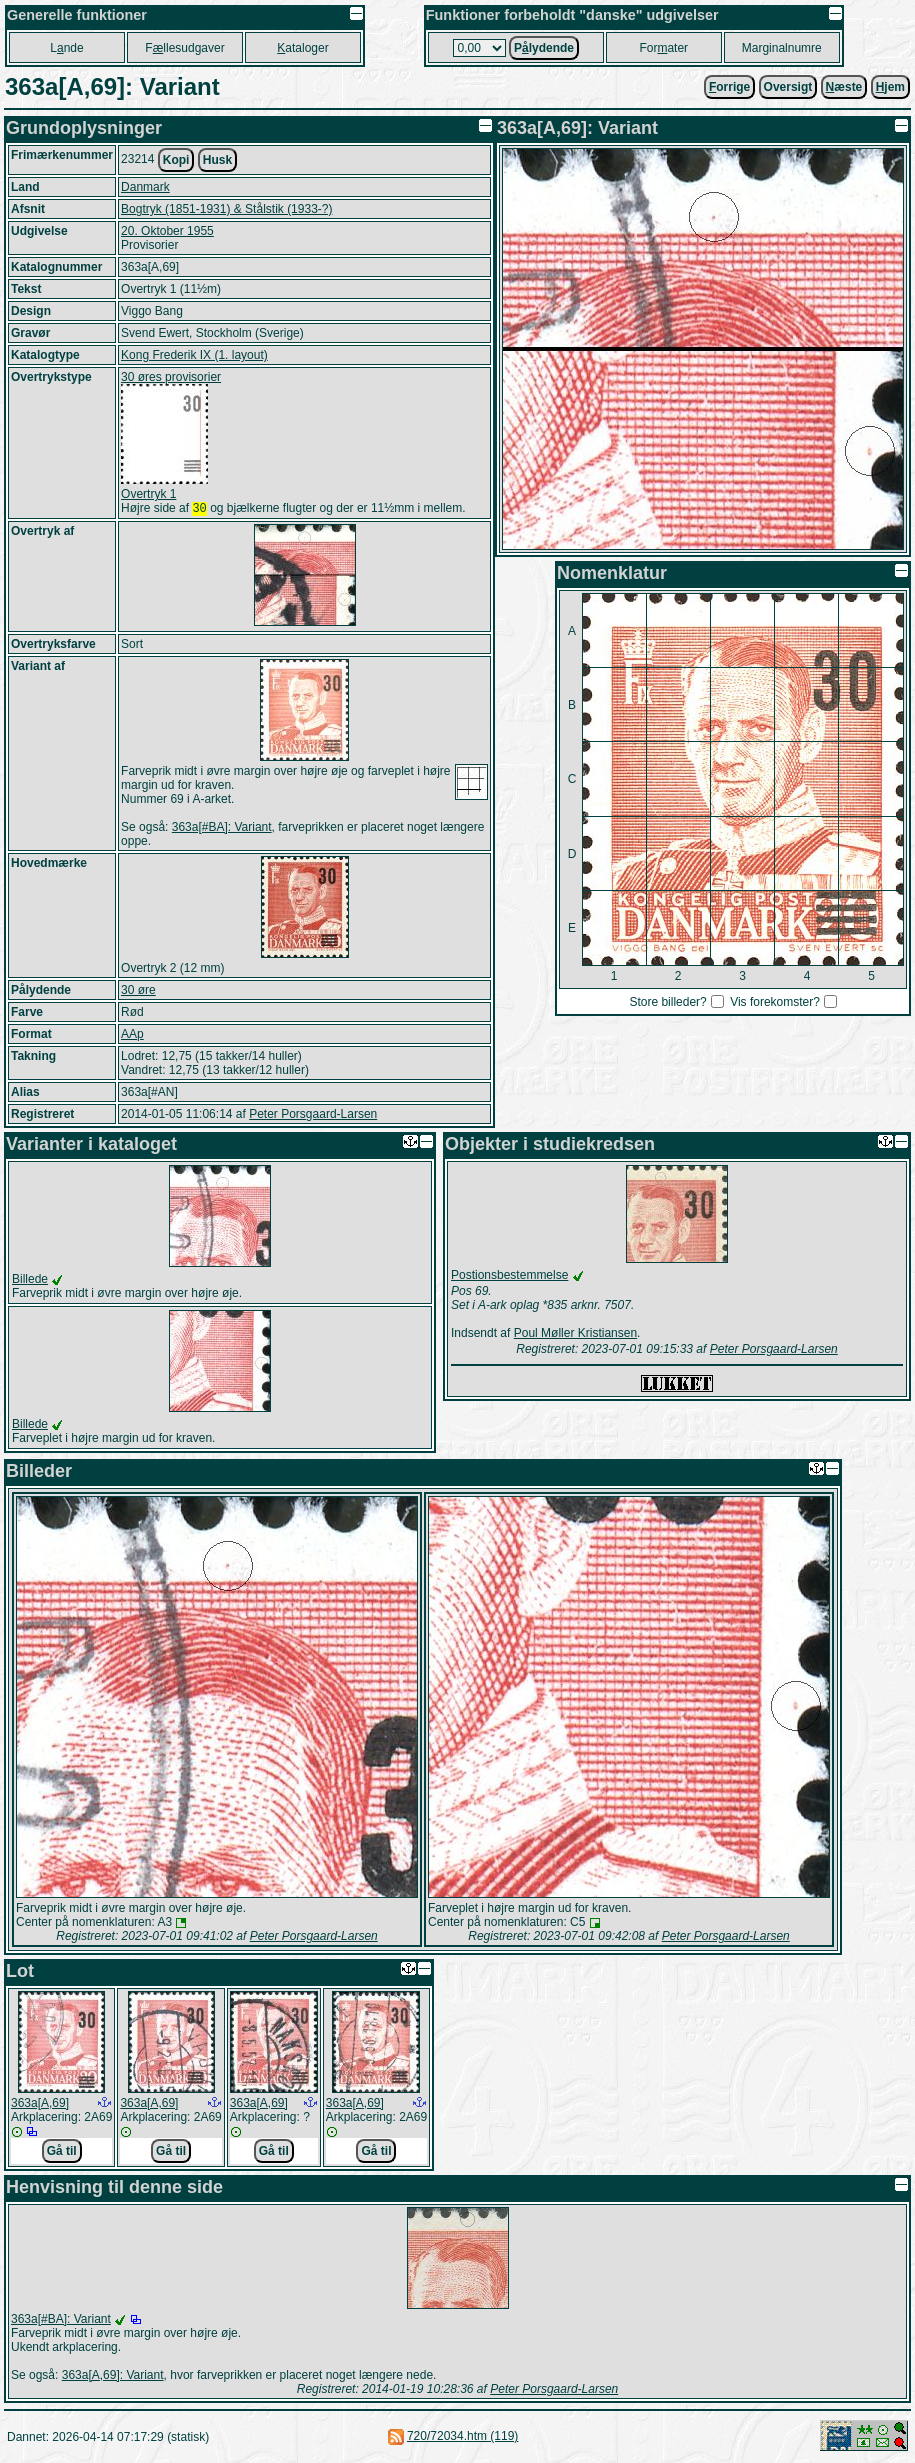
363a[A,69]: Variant (113, 2377)
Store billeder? (667, 1002)
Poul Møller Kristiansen (575, 1335)
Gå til (62, 2153)
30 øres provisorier (171, 377)
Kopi (176, 160)
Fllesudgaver (184, 48)
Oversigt (788, 87)
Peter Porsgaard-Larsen (313, 1116)
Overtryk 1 (148, 494)
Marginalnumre (782, 48)
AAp (132, 1036)
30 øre (138, 992)
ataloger (302, 48)
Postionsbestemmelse (509, 1277)
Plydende (544, 48)
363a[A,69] (40, 2105)
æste (844, 87)
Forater (663, 48)
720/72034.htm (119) (462, 2438)
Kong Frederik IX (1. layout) (194, 355)
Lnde (66, 48)
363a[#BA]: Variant (222, 829)
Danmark (145, 187)
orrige (729, 87)
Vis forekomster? (775, 1002)
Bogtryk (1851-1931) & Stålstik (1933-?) (226, 209)
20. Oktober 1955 (167, 231)
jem (890, 87)
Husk (217, 160)
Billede (30, 1281)
